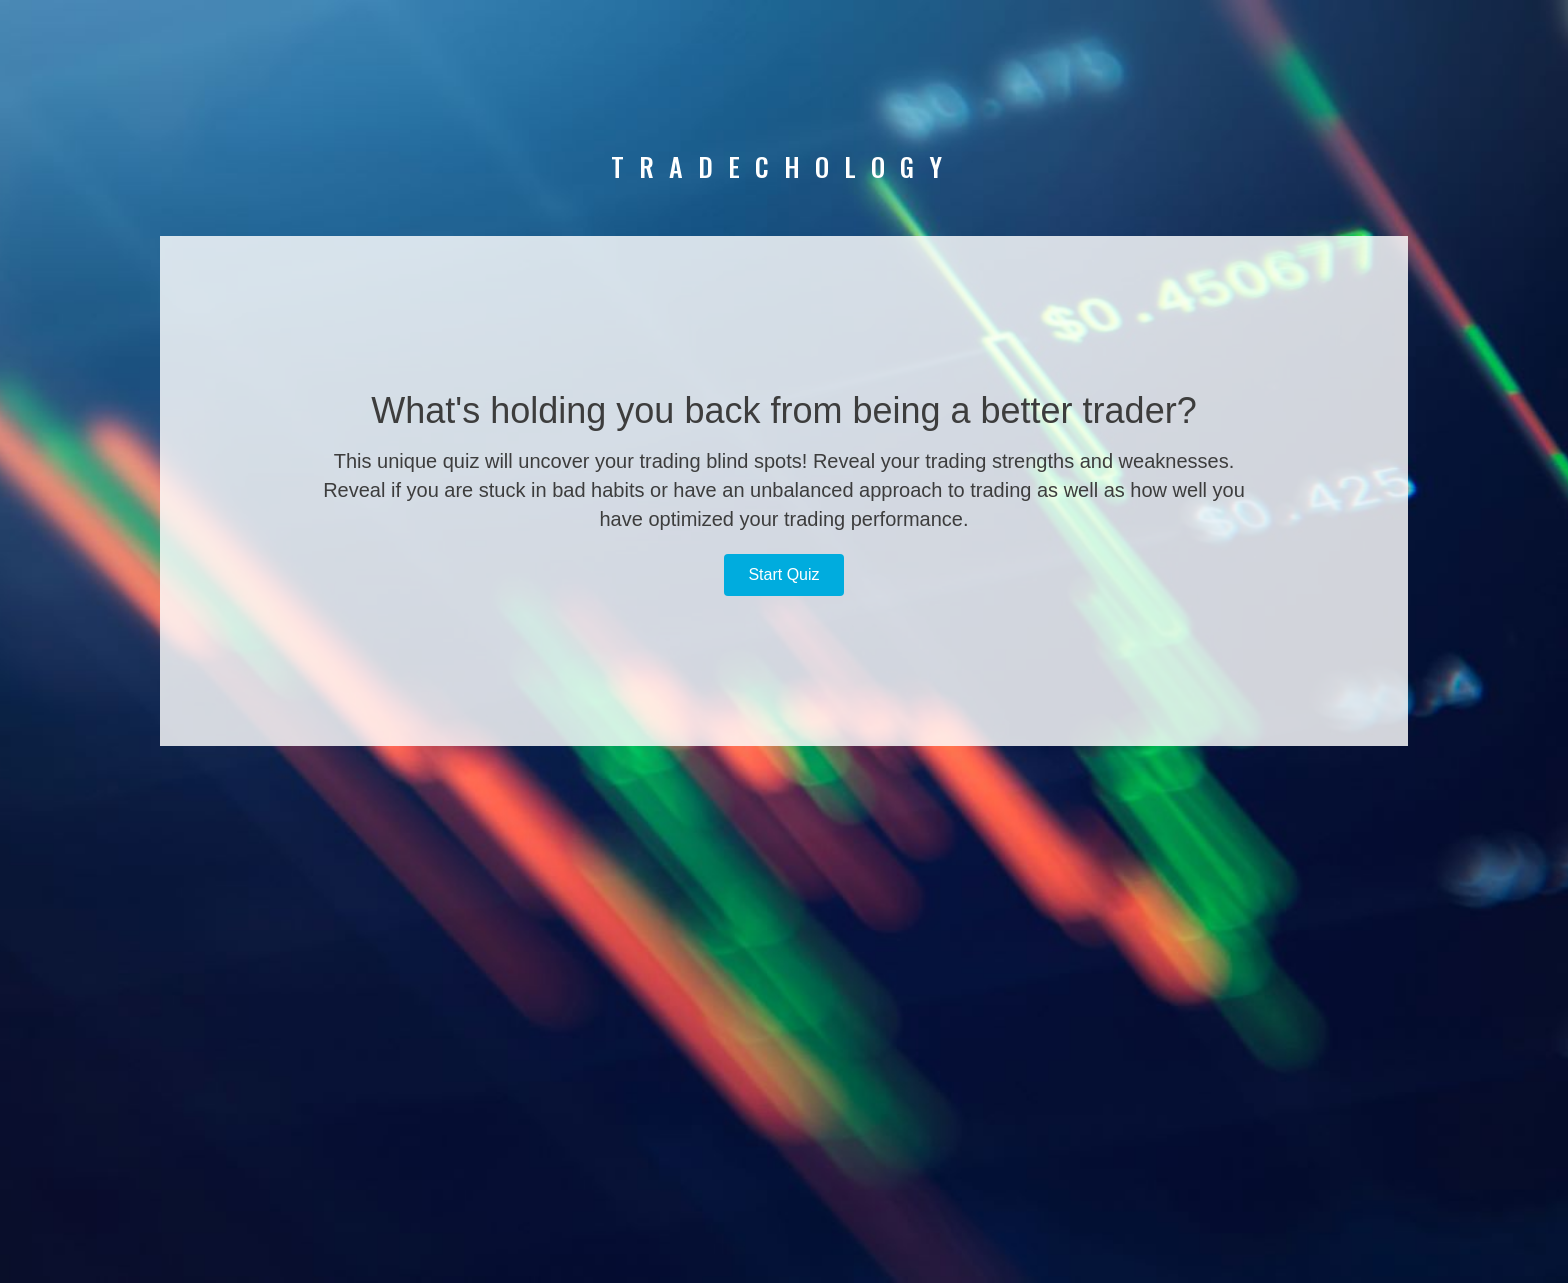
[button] (783, 575)
